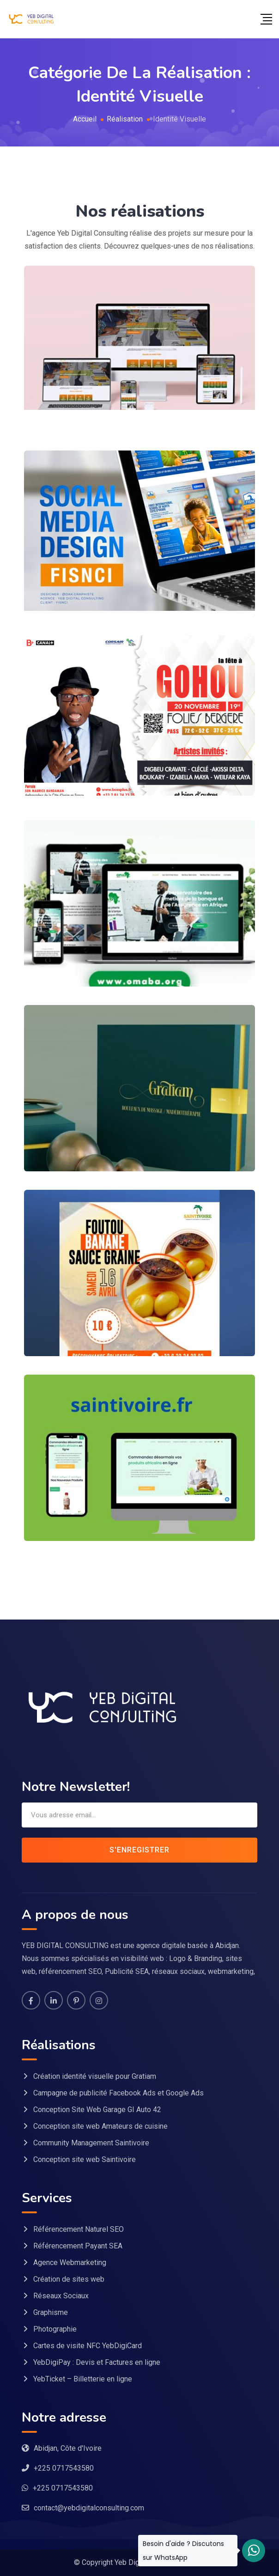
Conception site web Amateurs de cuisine (100, 2126)
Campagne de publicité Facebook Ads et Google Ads (118, 2093)
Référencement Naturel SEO (78, 2229)
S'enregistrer (139, 1849)
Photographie (55, 2329)
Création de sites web (68, 2279)
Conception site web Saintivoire (84, 2159)
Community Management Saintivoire (91, 2142)
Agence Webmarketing (69, 2262)
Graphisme (50, 2312)
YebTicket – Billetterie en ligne (82, 2379)
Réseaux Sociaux (61, 2295)
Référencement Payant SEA (77, 2245)
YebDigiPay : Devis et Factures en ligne (96, 2362)
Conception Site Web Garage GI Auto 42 (97, 2109)
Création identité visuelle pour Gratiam (94, 2076)
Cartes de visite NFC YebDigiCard (87, 2345)
